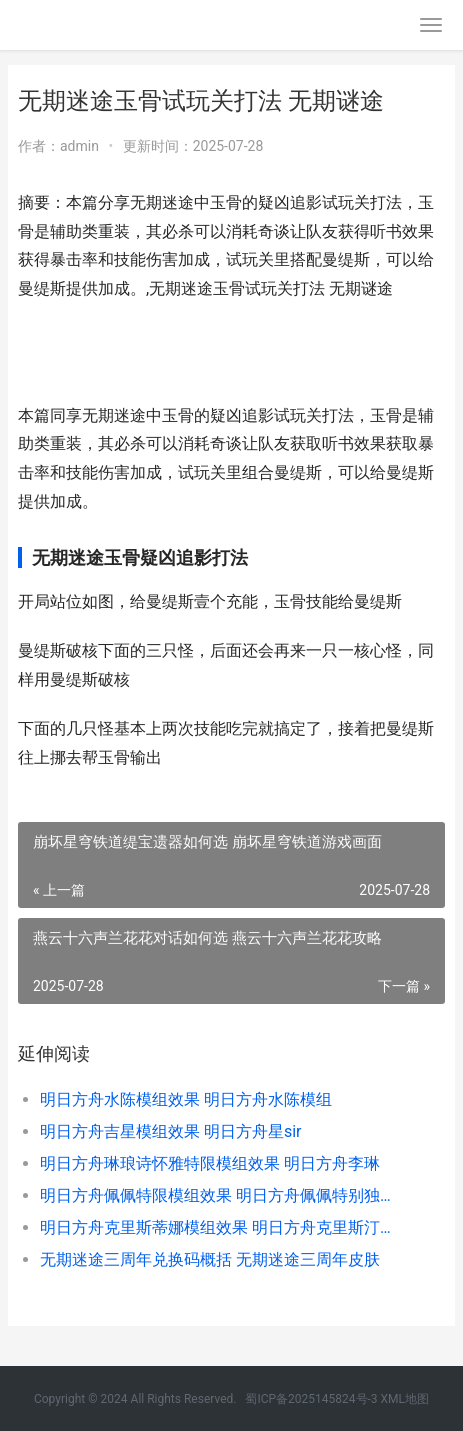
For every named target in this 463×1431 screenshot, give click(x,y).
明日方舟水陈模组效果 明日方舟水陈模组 (186, 1099)
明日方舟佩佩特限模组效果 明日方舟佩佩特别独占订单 (222, 1195)
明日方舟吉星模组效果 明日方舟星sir (171, 1131)
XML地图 (405, 1399)
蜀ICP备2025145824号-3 (311, 1399)
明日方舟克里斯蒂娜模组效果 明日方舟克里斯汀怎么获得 (222, 1227)
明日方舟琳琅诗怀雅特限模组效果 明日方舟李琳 (210, 1163)
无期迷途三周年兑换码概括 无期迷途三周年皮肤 (210, 1259)
